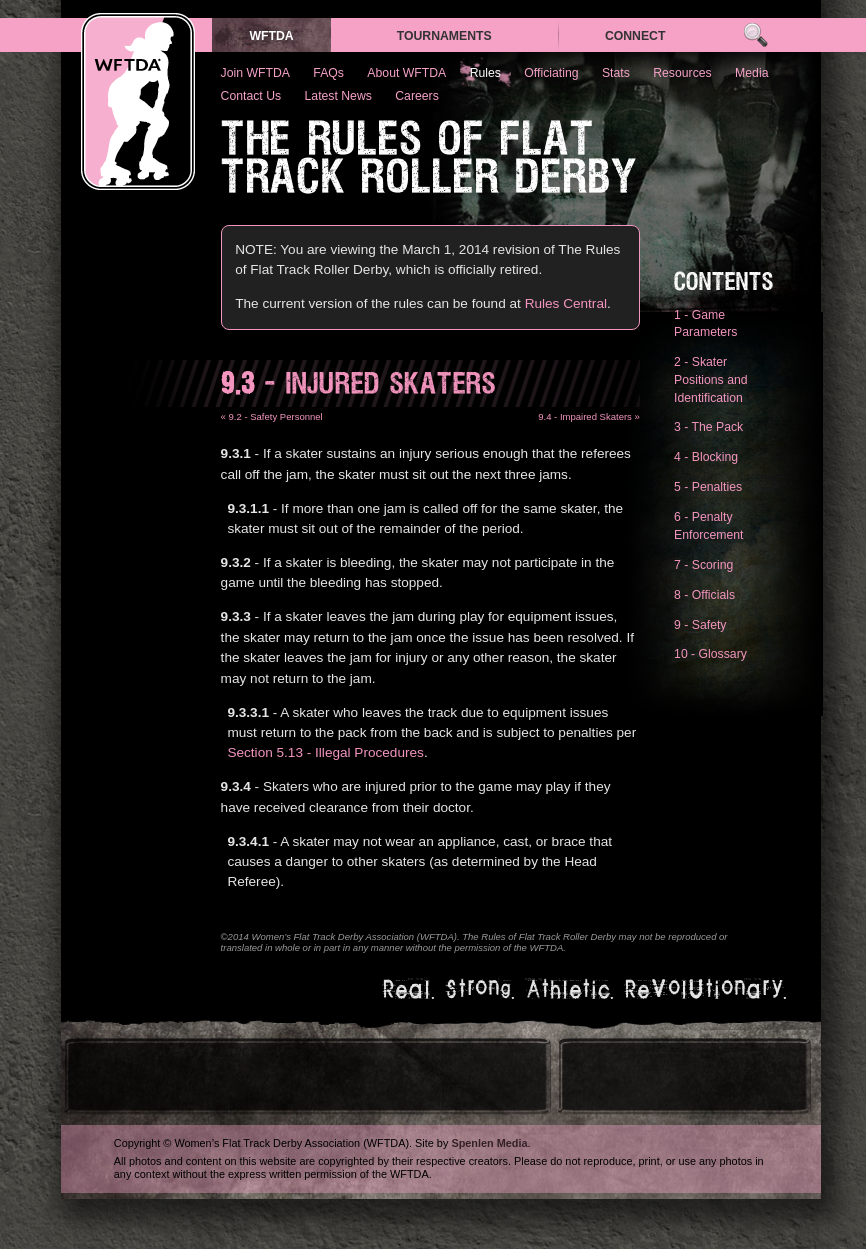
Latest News (338, 96)
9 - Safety (700, 625)
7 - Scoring (703, 565)
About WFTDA (406, 73)
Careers (417, 96)
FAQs (328, 73)
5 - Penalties (708, 487)
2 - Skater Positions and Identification (710, 379)
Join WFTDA (255, 73)
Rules (485, 73)
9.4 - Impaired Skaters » (589, 416)
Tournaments (444, 36)
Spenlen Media (489, 1143)
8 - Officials (704, 595)
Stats (616, 73)
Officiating (551, 73)
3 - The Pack (708, 427)
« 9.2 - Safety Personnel (272, 416)
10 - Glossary (710, 654)
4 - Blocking (706, 457)
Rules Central (566, 303)
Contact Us (251, 96)
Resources (682, 73)
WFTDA (271, 36)
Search (755, 35)
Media (751, 73)
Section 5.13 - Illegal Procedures (325, 752)
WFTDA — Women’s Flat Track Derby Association (138, 101)
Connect (635, 36)
